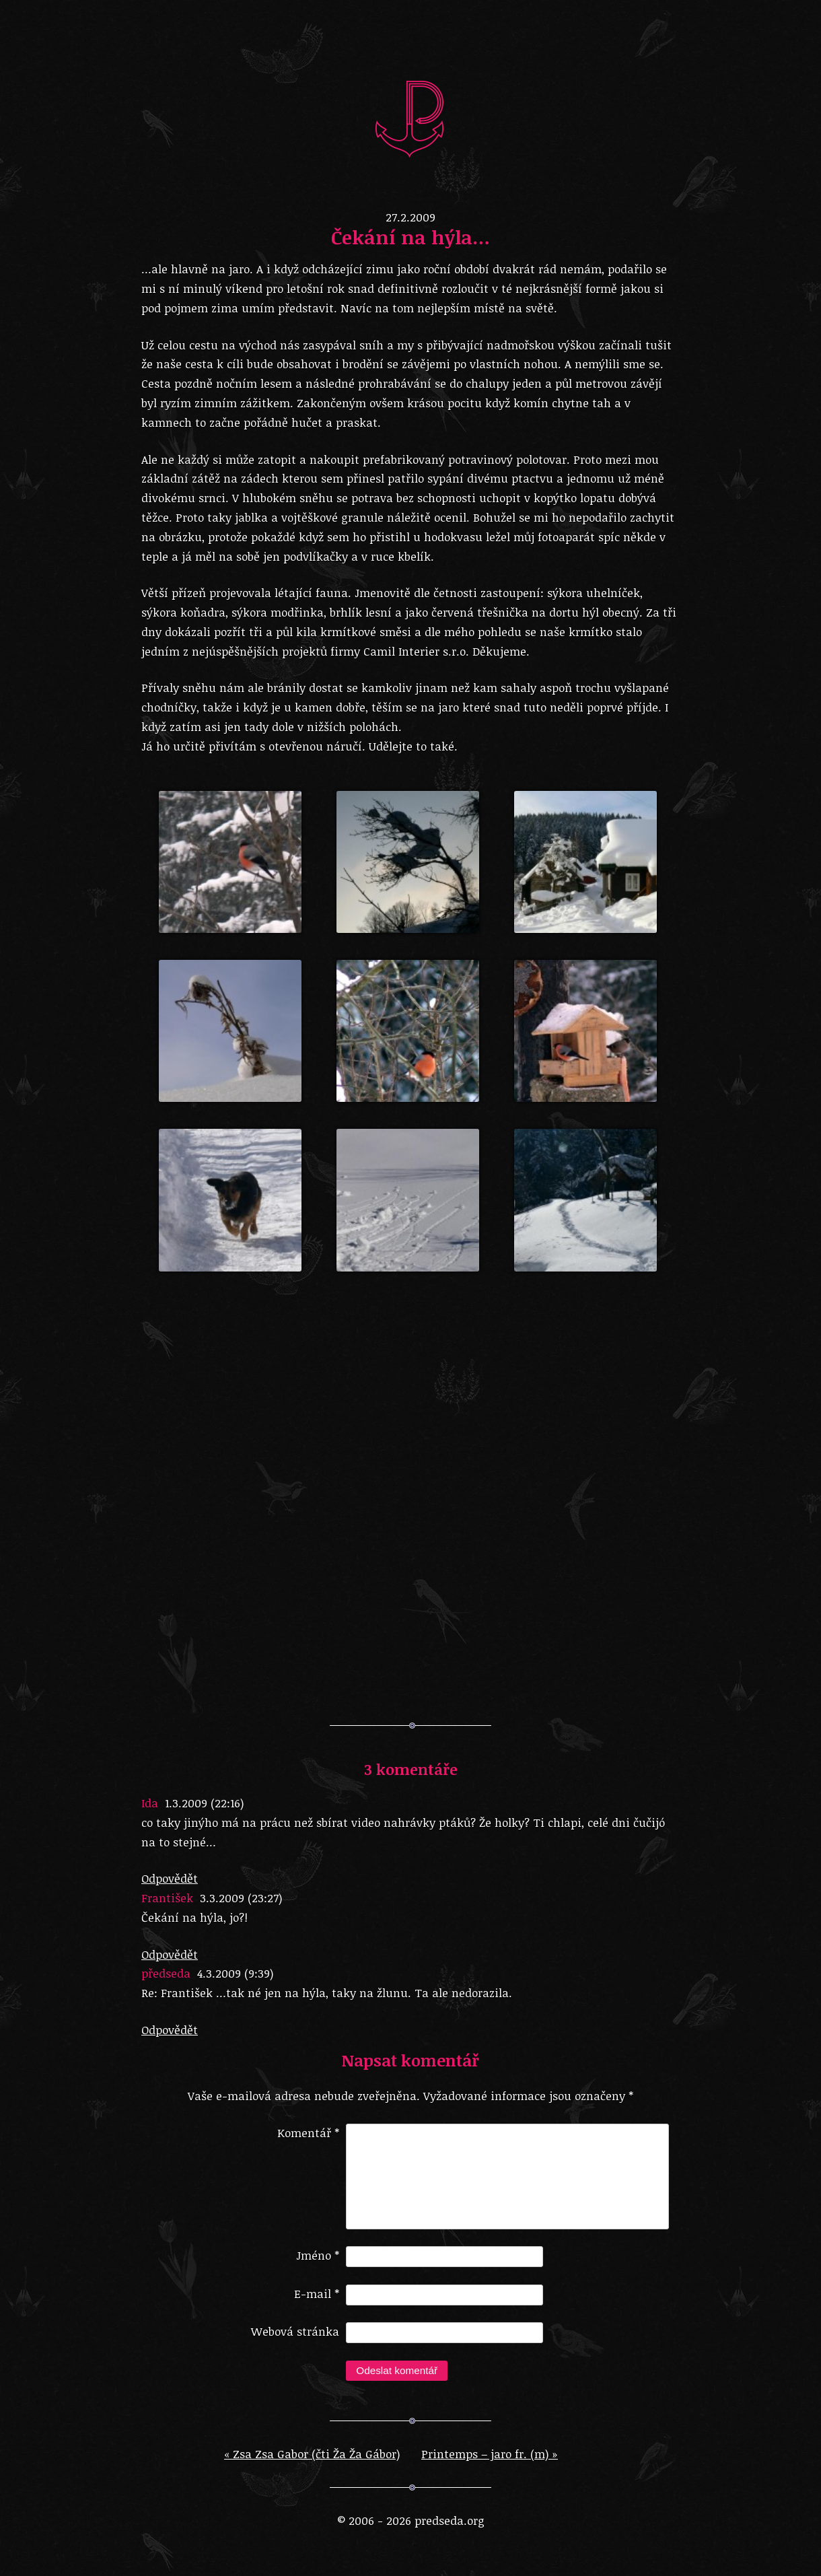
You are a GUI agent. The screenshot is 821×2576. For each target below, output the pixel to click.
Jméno (317, 2266)
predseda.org (410, 117)
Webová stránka (295, 2342)
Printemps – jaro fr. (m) (489, 2464)
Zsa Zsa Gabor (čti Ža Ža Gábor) (312, 2464)
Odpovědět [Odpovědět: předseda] (169, 2030)
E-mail (316, 2304)
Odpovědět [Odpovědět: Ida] (169, 1878)
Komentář (308, 2132)
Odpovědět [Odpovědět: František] (169, 1954)
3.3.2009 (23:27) (241, 1898)
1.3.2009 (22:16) (204, 1803)
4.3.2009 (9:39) (235, 1973)
